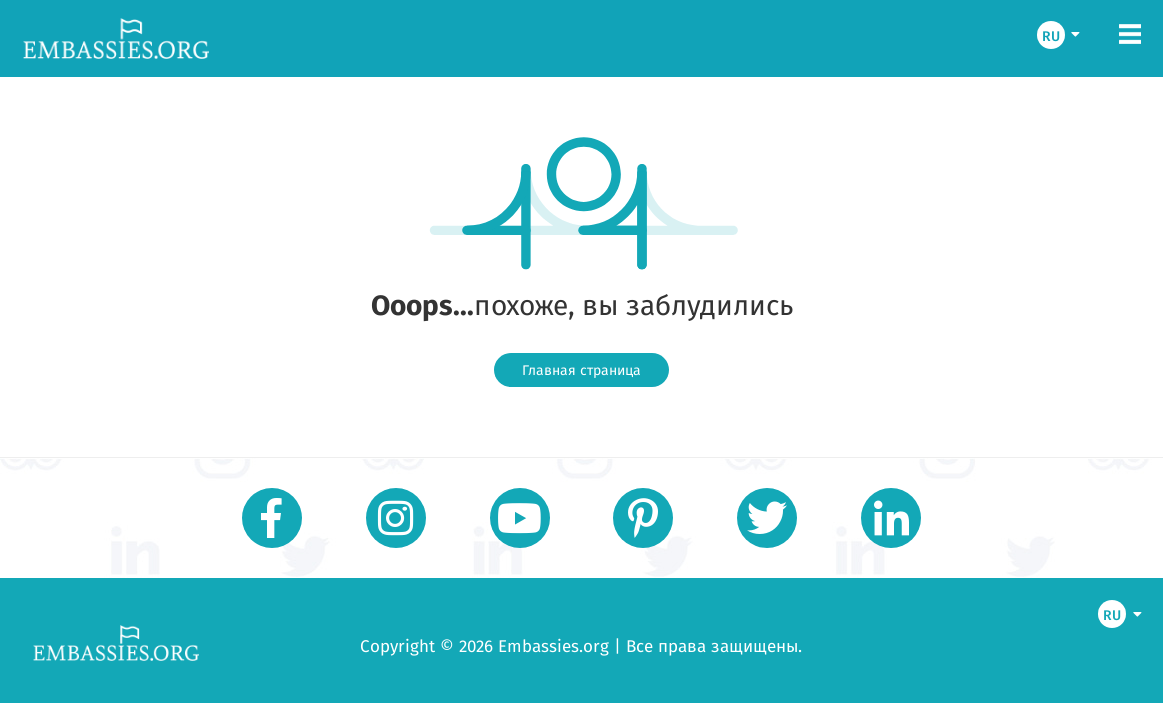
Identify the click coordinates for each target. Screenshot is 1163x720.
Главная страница (581, 370)
